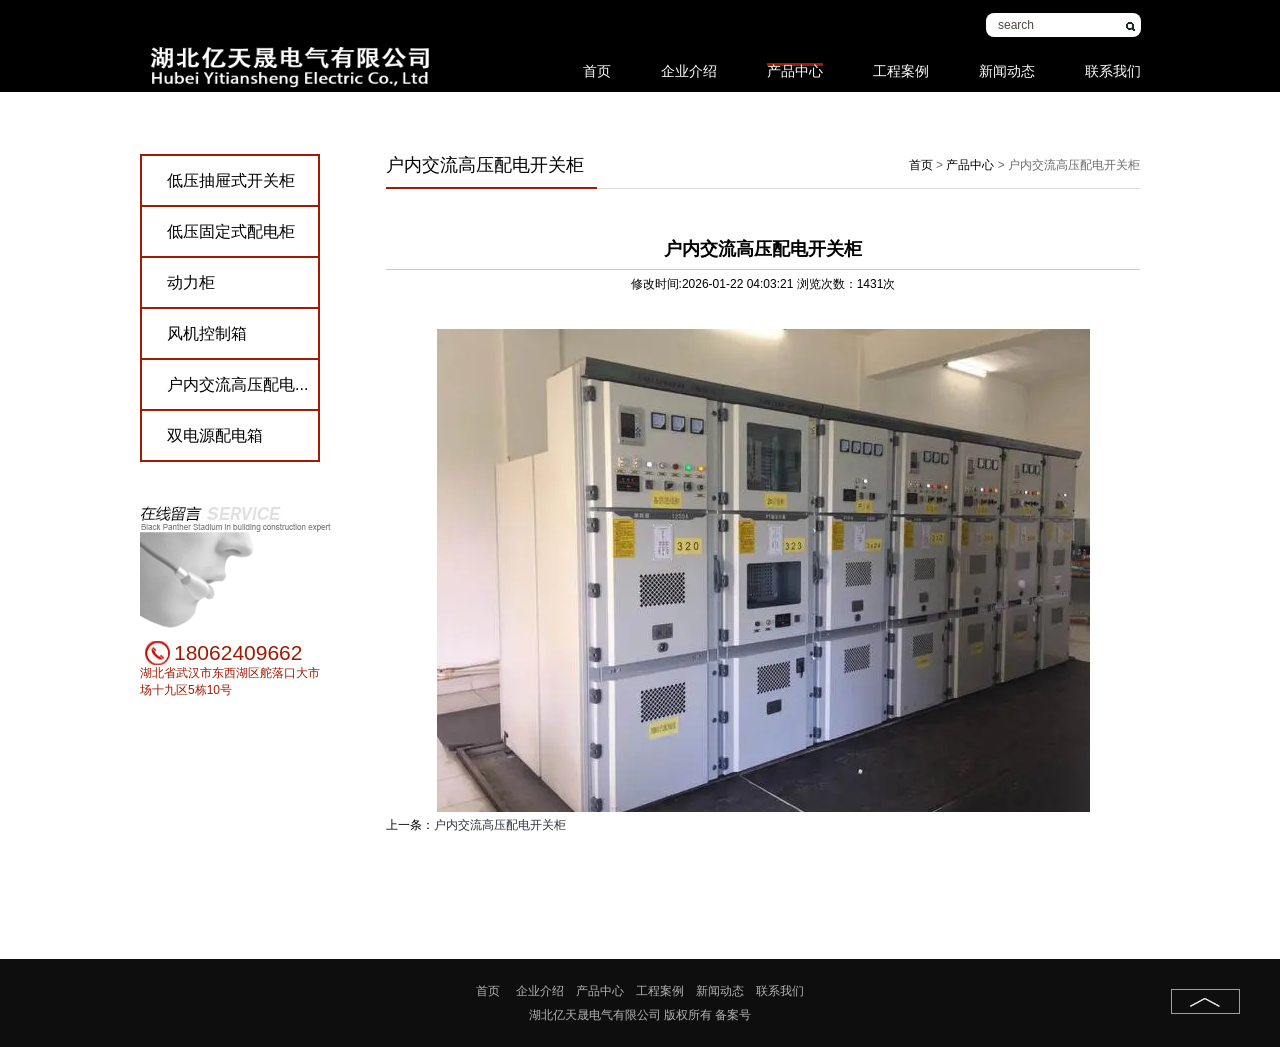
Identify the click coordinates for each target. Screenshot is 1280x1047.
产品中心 (795, 64)
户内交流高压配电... (237, 384)
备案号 (733, 1015)
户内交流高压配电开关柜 (500, 825)
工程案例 (901, 61)
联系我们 (1113, 61)
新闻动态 (1007, 61)
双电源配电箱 (215, 435)
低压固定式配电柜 (231, 231)
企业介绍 (689, 61)
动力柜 (191, 282)
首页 (597, 61)
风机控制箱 (207, 333)
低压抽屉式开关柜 (231, 180)
